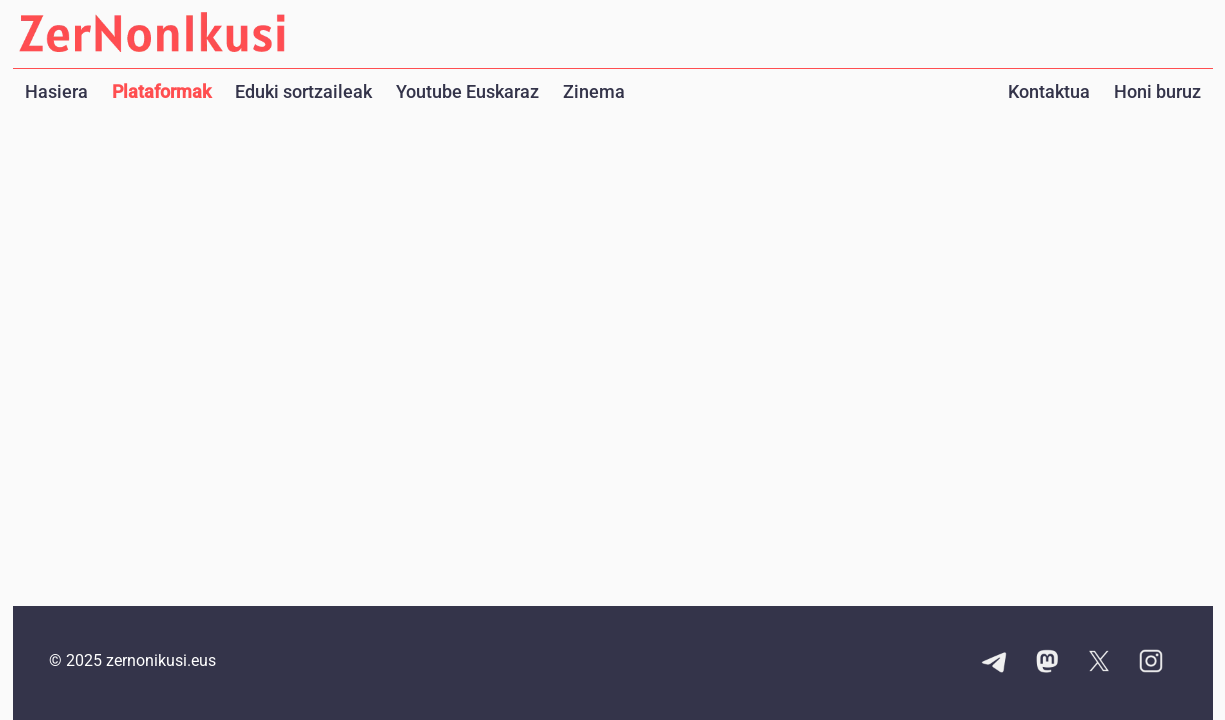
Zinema (594, 91)
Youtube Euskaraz (467, 91)
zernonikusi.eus (161, 660)
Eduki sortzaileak (303, 91)
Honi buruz (1157, 91)
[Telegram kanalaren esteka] (995, 663)
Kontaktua (1049, 91)
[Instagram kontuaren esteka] (1151, 663)
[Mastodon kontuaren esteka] (1047, 663)
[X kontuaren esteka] (1099, 663)
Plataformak (161, 91)
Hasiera (56, 91)
